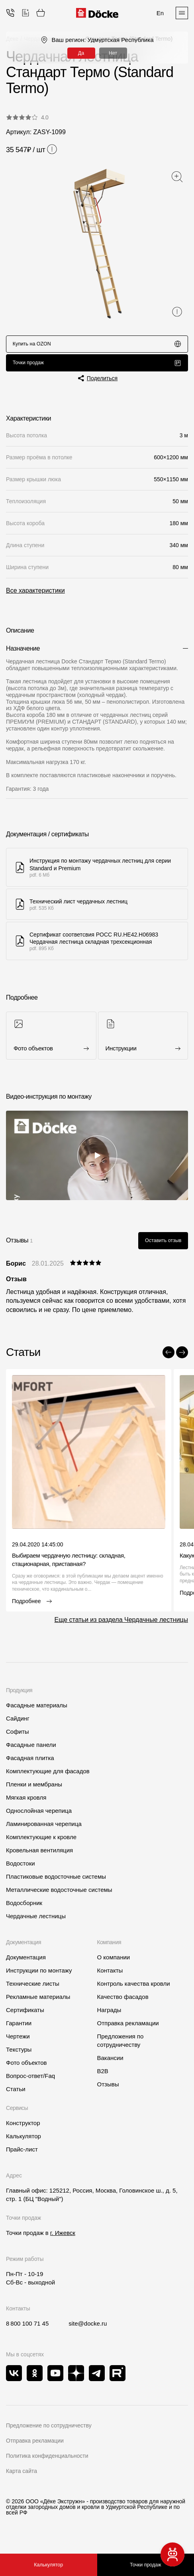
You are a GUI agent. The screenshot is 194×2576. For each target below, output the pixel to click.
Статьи (15, 2097)
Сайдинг (17, 1726)
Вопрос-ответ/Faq (30, 2084)
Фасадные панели (31, 1753)
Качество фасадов (123, 2005)
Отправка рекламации (128, 2031)
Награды (109, 2018)
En (160, 13)
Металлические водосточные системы (59, 1898)
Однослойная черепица (39, 1819)
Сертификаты (25, 2018)
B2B (102, 2079)
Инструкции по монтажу (39, 1978)
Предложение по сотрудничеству (49, 2434)
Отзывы (108, 2092)
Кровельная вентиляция (39, 1858)
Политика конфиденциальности (47, 2464)
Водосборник (24, 1911)
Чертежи (18, 2044)
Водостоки (20, 1871)
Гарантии (18, 2031)
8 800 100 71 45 (27, 2331)
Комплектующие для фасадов (48, 1779)
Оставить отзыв (159, 1247)
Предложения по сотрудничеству (120, 2048)
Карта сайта (21, 2479)
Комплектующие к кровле (41, 1845)
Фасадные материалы (36, 1713)
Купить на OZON (97, 345)
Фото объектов (26, 2071)
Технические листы (32, 1992)
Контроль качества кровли (133, 1992)
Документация (26, 1965)
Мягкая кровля (26, 1805)
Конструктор (23, 2131)
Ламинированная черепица (44, 1832)
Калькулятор (48, 2565)
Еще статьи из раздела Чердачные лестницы (121, 1628)
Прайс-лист (22, 2157)
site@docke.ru (88, 2331)
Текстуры (18, 2057)
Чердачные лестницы (36, 1924)
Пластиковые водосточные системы (56, 1884)
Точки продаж (97, 367)
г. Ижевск (62, 2241)
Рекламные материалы (38, 2005)
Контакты (110, 1978)
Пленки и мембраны (34, 1792)
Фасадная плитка (30, 1766)
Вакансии (110, 2066)
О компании (113, 1965)
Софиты (17, 1740)
